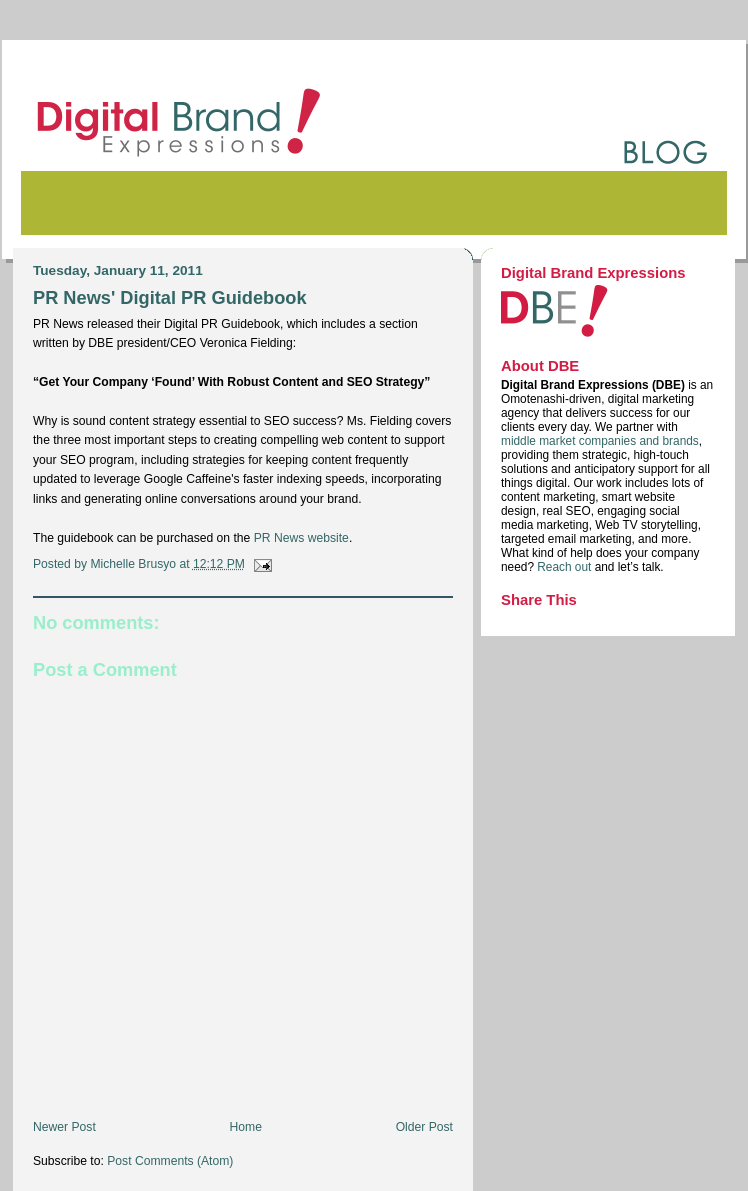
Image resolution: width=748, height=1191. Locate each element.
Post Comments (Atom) (170, 1161)
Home (246, 1127)
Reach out (565, 567)
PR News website (301, 538)
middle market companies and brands (600, 441)
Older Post (424, 1127)
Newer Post (64, 1127)
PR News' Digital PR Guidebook (170, 297)
